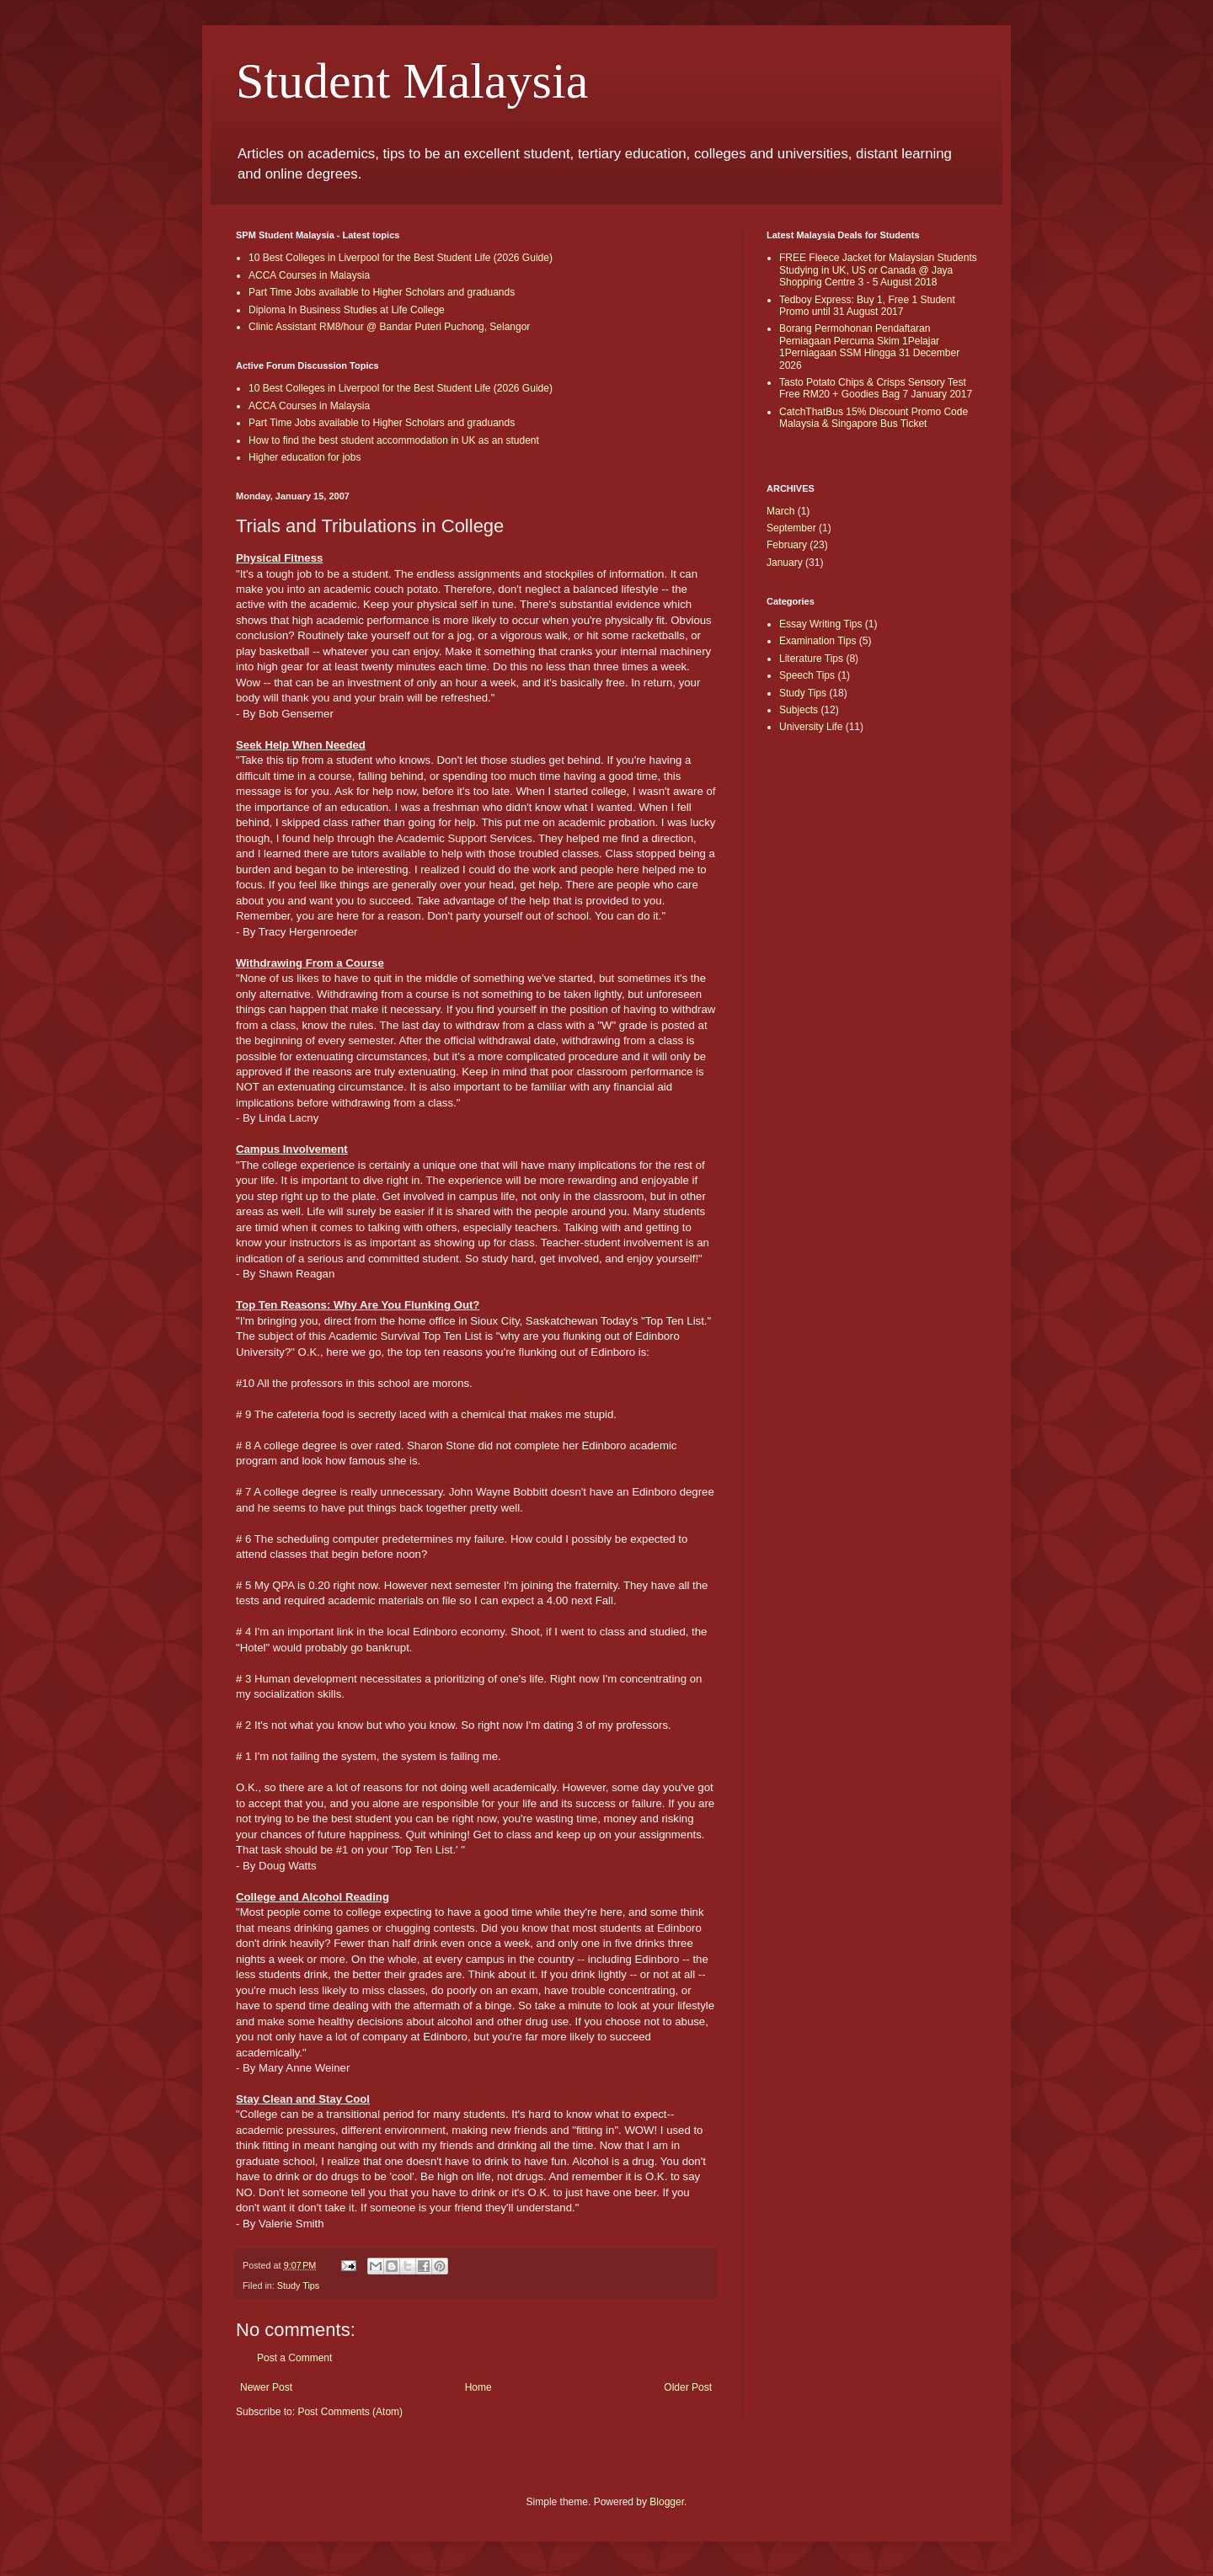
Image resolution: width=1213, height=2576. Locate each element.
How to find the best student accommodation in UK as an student (393, 440)
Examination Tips (817, 641)
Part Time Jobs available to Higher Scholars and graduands (381, 292)
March (780, 511)
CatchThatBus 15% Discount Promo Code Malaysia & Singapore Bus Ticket (873, 417)
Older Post (688, 2387)
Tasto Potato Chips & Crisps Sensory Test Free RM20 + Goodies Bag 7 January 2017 (875, 388)
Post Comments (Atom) (350, 2412)
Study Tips (298, 2285)
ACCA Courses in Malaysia (309, 275)
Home (478, 2387)
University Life (810, 727)
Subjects (798, 710)
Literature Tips (811, 658)
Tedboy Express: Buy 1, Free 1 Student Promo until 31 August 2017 (867, 305)
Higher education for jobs (304, 457)
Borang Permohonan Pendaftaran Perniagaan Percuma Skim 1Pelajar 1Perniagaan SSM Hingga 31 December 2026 (869, 347)
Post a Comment (294, 2358)
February (787, 545)
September (791, 528)
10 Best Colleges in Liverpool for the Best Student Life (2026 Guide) (400, 258)
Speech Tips (807, 675)
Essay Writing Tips (820, 624)
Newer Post (266, 2387)
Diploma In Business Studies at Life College (346, 310)
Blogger (666, 2502)
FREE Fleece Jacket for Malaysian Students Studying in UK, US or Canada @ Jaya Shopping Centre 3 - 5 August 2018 (878, 270)
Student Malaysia (412, 81)
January (785, 562)
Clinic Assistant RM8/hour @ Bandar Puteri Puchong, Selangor (389, 327)
